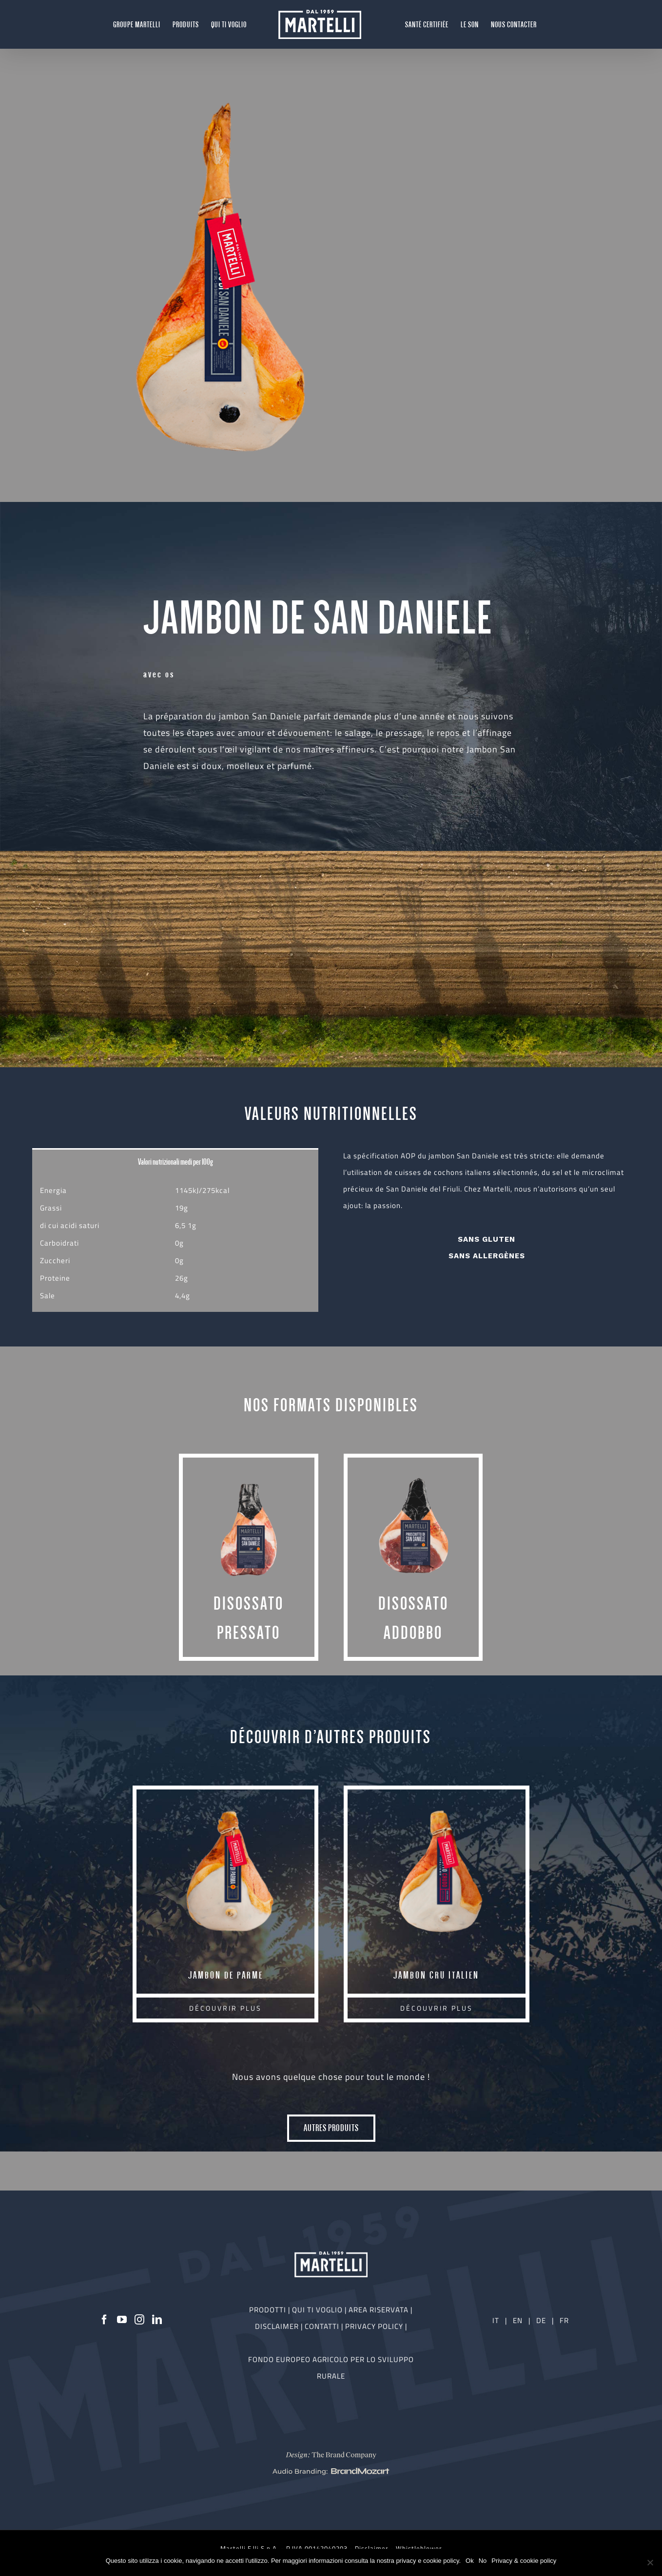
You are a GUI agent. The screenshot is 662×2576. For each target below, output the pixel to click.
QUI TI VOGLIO (317, 2309)
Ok (470, 2560)
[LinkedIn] (157, 2320)
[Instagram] (140, 2320)
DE (542, 2320)
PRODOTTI (267, 2309)
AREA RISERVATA (379, 2309)
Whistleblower (419, 2548)
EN (518, 2320)
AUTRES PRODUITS (331, 2128)
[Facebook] (104, 2320)
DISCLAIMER (278, 2326)
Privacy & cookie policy (523, 2560)
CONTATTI (323, 2326)
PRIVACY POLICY (375, 2326)
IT (495, 2320)
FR (564, 2320)
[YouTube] (122, 2320)
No (483, 2560)
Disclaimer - (375, 2548)
